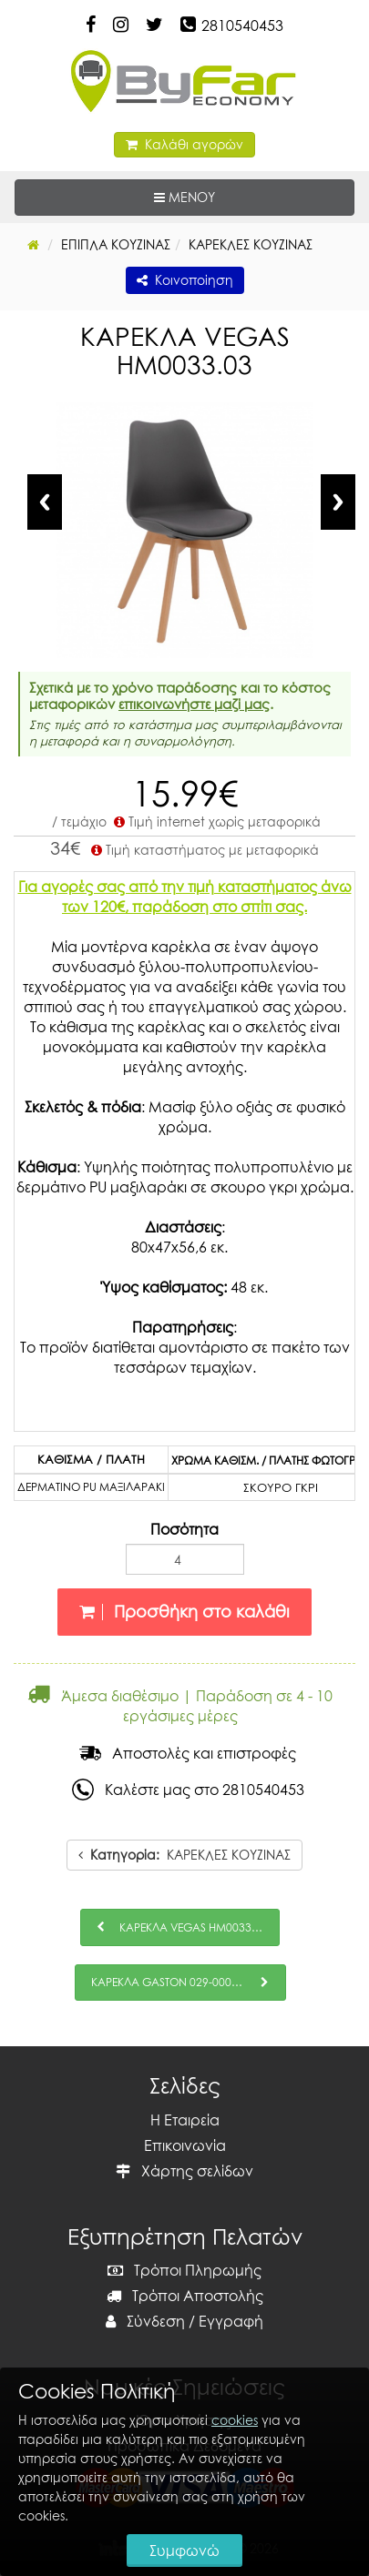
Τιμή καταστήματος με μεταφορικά (203, 849)
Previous (44, 502)
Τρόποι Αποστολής (185, 2296)
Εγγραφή (231, 2321)
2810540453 (242, 25)
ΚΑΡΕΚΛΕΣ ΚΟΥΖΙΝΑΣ (184, 1854)
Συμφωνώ (184, 2550)
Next (338, 502)
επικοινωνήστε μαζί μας (194, 703)
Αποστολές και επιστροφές (187, 1753)
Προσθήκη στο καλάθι (184, 1611)
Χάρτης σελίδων (184, 2171)
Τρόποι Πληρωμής (184, 2270)
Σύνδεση (145, 2321)
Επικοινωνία (185, 2145)
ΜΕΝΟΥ (240, 196)
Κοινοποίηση (185, 280)
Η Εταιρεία (185, 2120)
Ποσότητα (184, 1529)
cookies (234, 2420)
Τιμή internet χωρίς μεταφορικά (215, 821)
